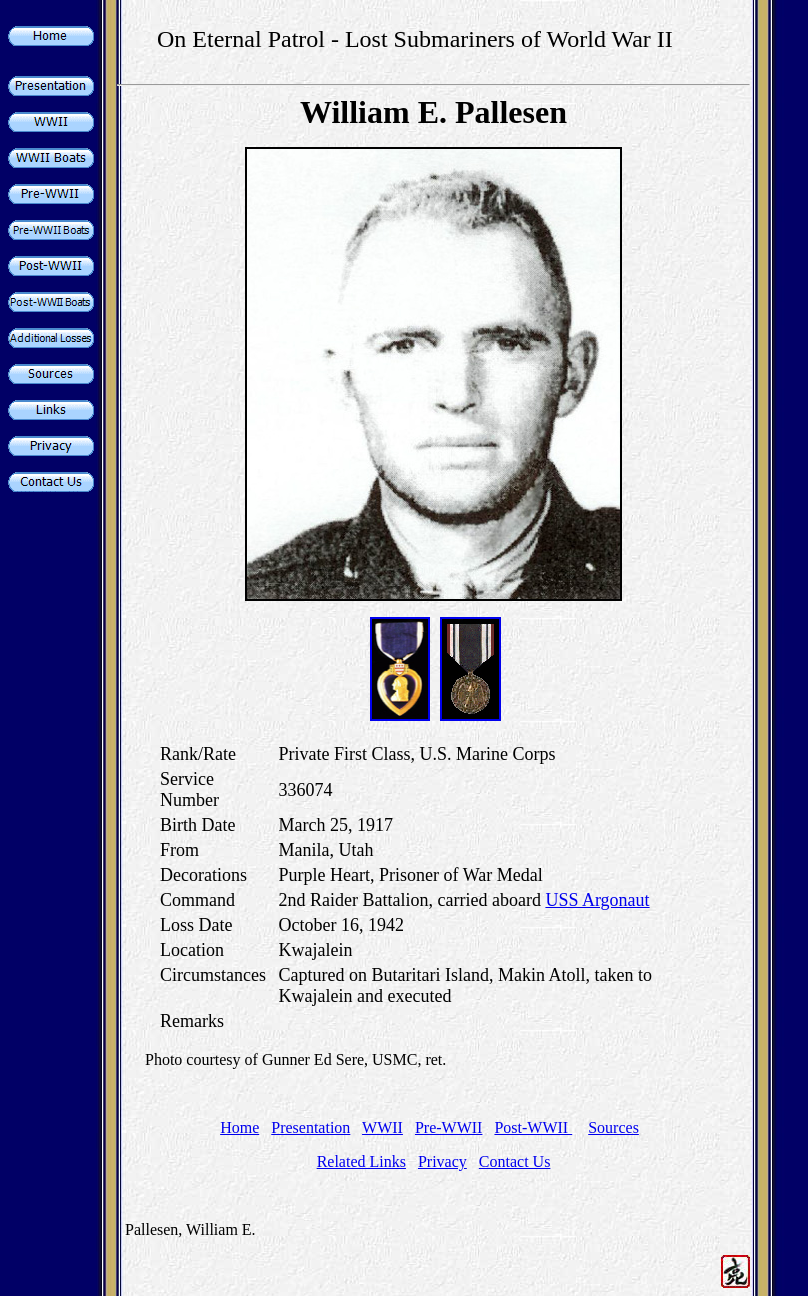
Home (239, 1127)
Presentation (310, 1127)
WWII (382, 1127)
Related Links (361, 1161)
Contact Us (515, 1161)
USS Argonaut (597, 900)
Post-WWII (533, 1127)
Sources (613, 1127)
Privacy (442, 1161)
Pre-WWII (449, 1127)
